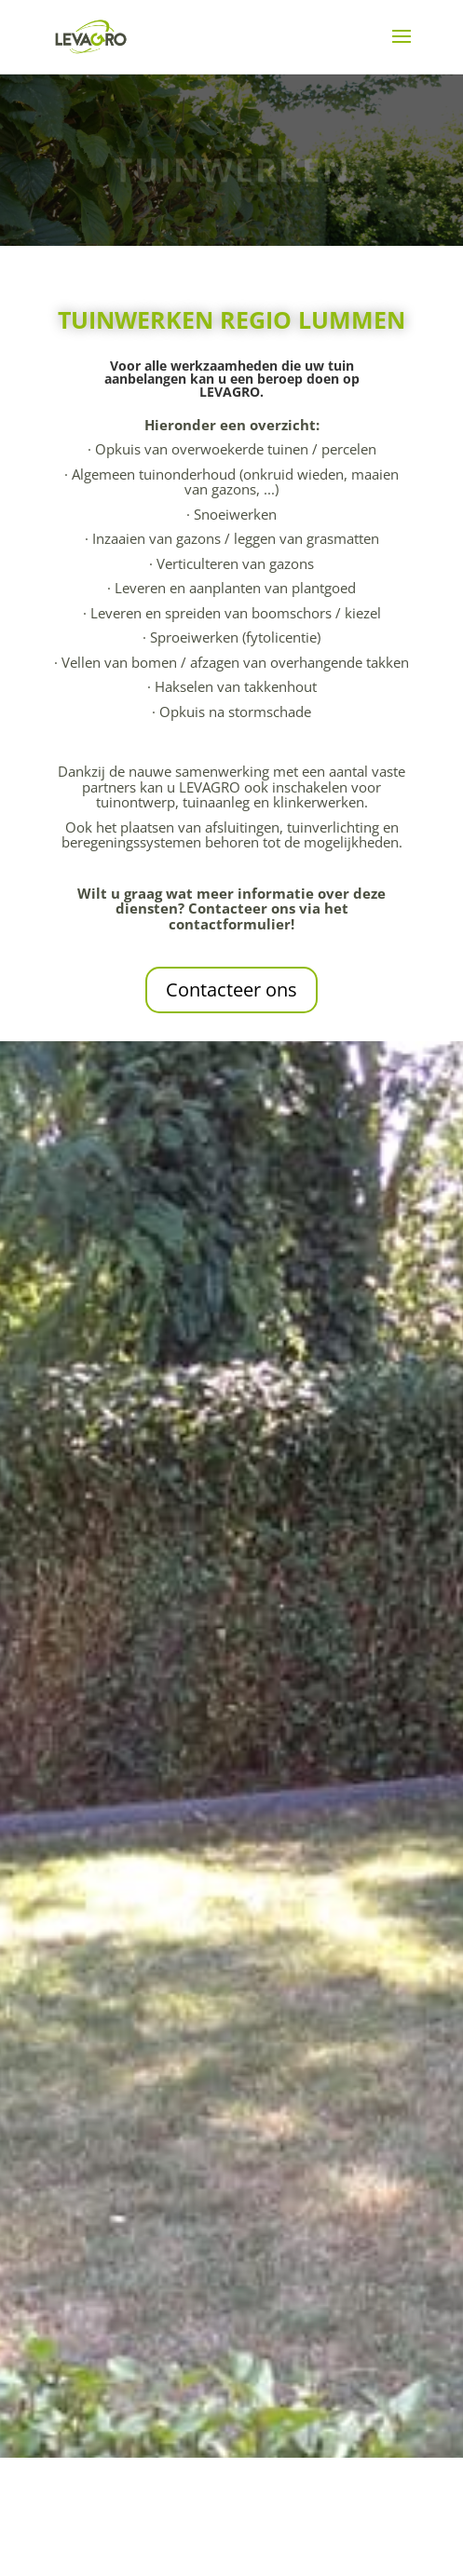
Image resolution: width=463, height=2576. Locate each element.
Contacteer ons (231, 989)
